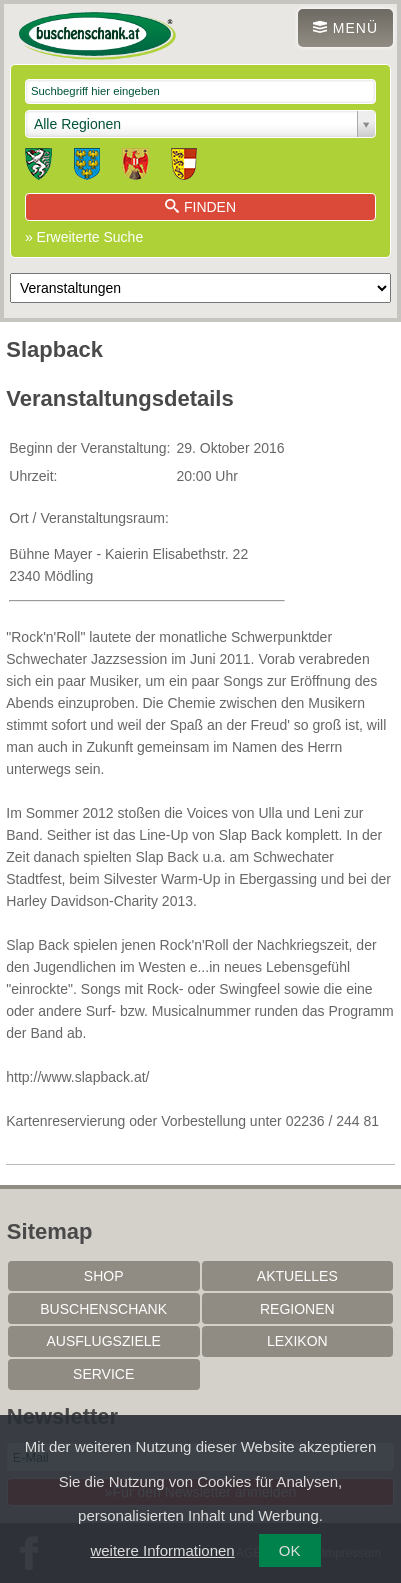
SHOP (104, 1276)
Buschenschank (103, 1309)
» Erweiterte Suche (84, 237)
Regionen (297, 1309)
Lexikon (297, 1341)
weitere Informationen (162, 1550)
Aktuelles (297, 1276)
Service (103, 1374)
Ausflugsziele (103, 1341)
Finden (200, 207)
